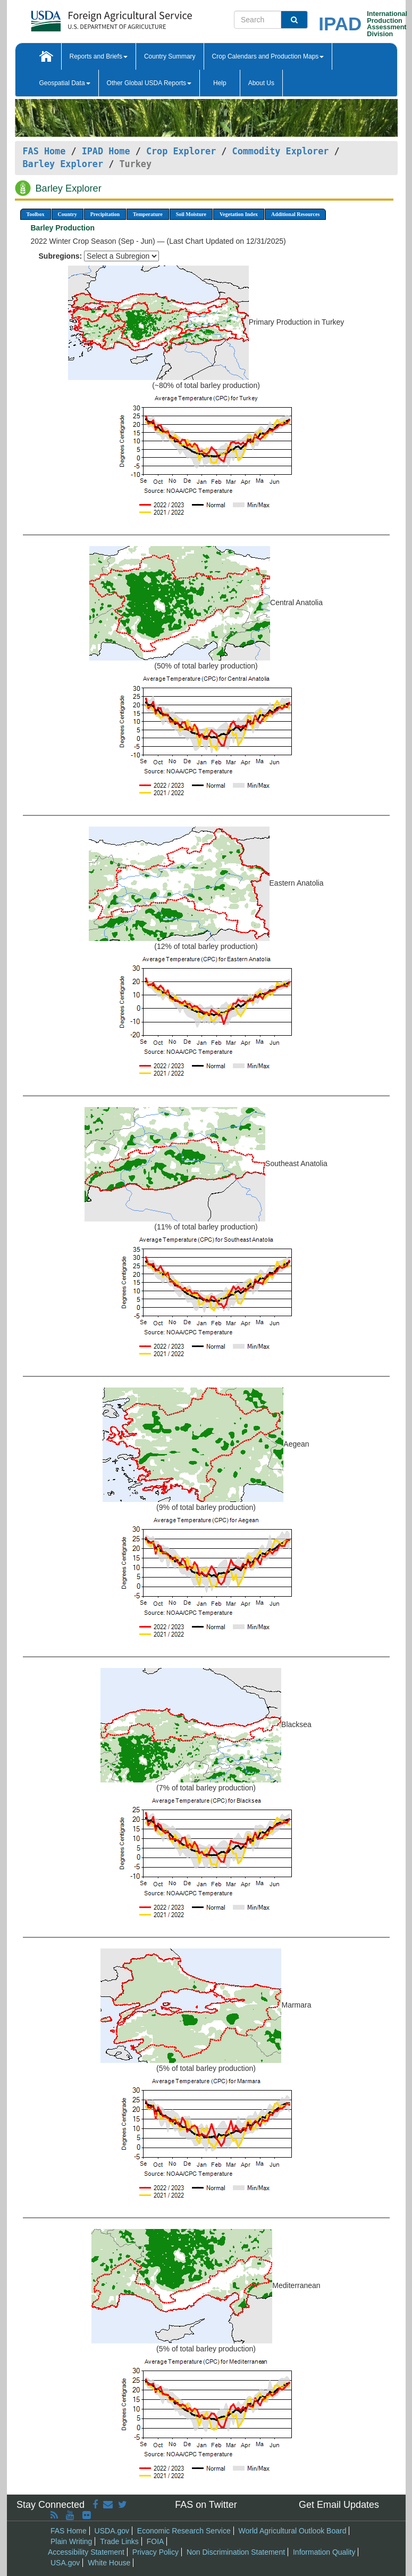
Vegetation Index (239, 214)
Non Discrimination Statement (236, 2552)
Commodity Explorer (280, 151)
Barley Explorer (63, 164)
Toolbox (36, 214)
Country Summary (170, 56)
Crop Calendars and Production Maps (268, 56)
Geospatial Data (64, 83)
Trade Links (119, 2541)
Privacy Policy (155, 2552)
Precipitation (105, 214)
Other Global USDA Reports (149, 83)
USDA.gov (112, 2531)
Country (67, 214)
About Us (261, 83)
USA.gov (65, 2562)
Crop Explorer (181, 151)
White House (109, 2562)
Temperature (148, 214)
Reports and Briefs (99, 56)
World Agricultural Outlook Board (293, 2531)
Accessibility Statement (86, 2552)
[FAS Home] (85, 17)
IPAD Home (106, 151)
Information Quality (324, 2552)
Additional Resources (295, 214)
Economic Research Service (184, 2531)
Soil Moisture (191, 214)
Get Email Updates (339, 2504)
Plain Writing (71, 2541)
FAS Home (44, 151)
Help (220, 83)
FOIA (155, 2541)
